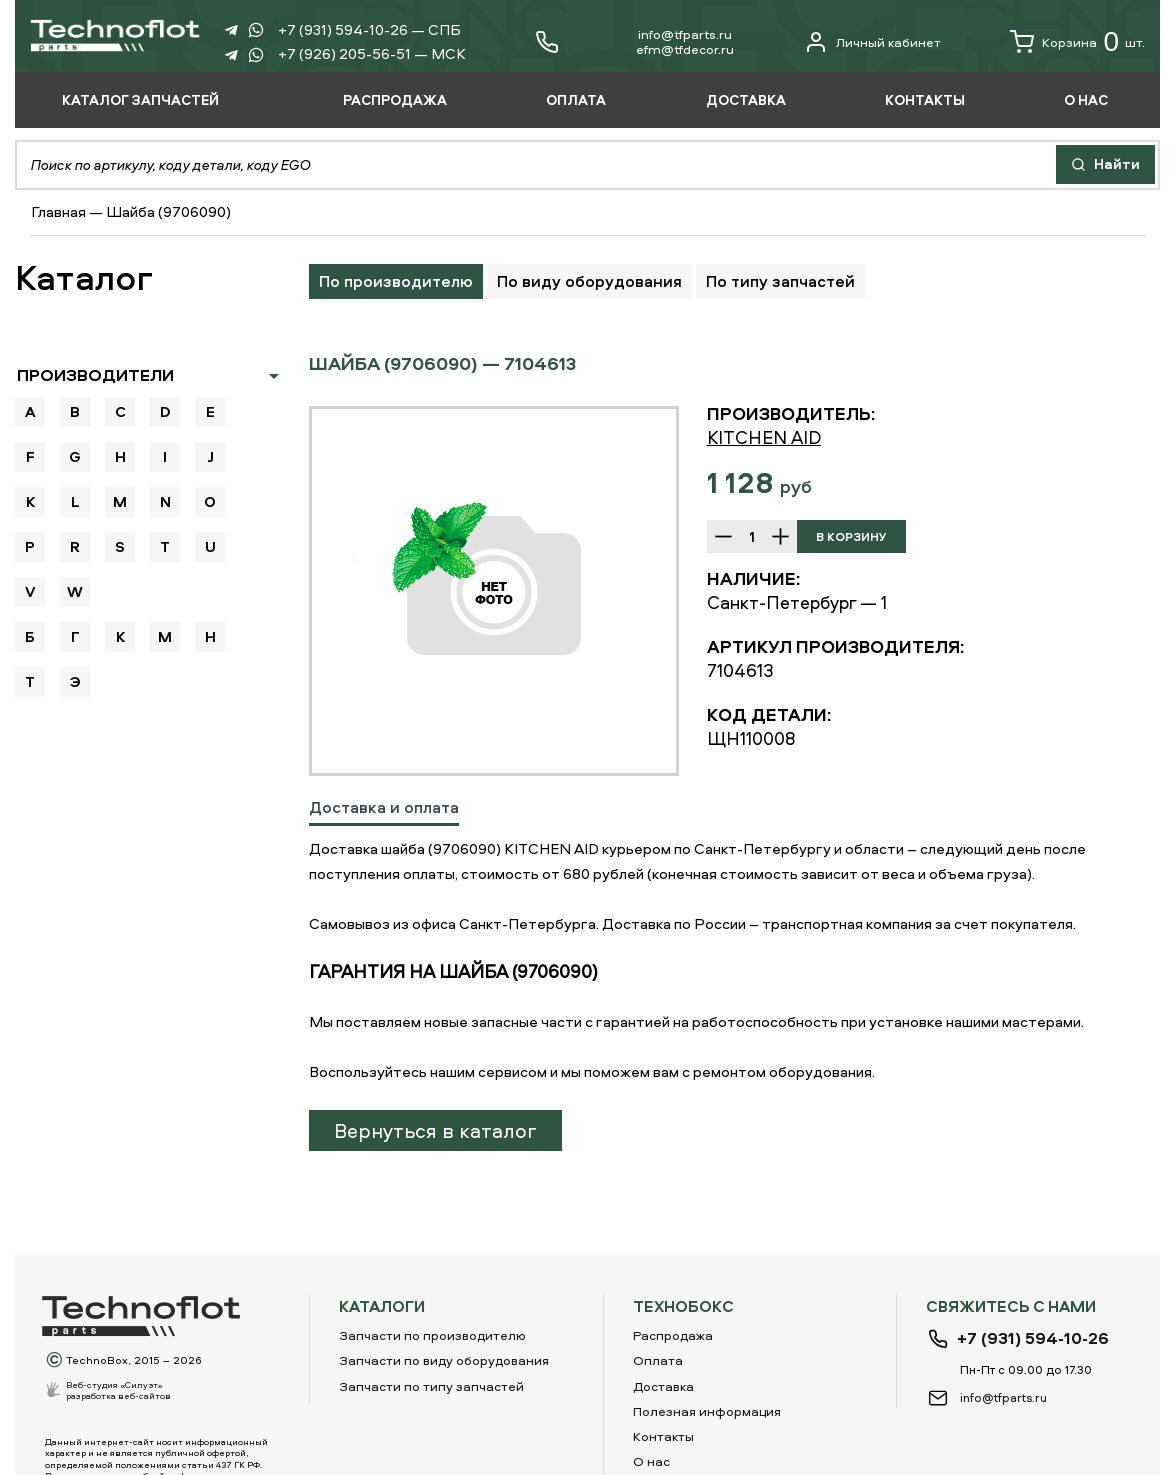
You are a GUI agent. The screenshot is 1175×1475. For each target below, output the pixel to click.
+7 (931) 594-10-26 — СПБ (369, 29)
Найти (1105, 163)
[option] (494, 591)
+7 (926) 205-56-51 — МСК (372, 53)
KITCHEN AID (764, 437)
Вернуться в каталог (435, 1130)
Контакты (663, 1436)
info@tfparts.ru (685, 34)
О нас (651, 1461)
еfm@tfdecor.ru (685, 49)
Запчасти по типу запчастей (431, 1386)
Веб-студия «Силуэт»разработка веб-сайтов (118, 1390)
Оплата (658, 1360)
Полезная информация (707, 1411)
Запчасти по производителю (432, 1335)
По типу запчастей (780, 281)
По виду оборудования (589, 281)
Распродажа (673, 1335)
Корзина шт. (1077, 42)
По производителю (396, 281)
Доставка (663, 1386)
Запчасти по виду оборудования (444, 1360)
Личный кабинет (872, 42)
